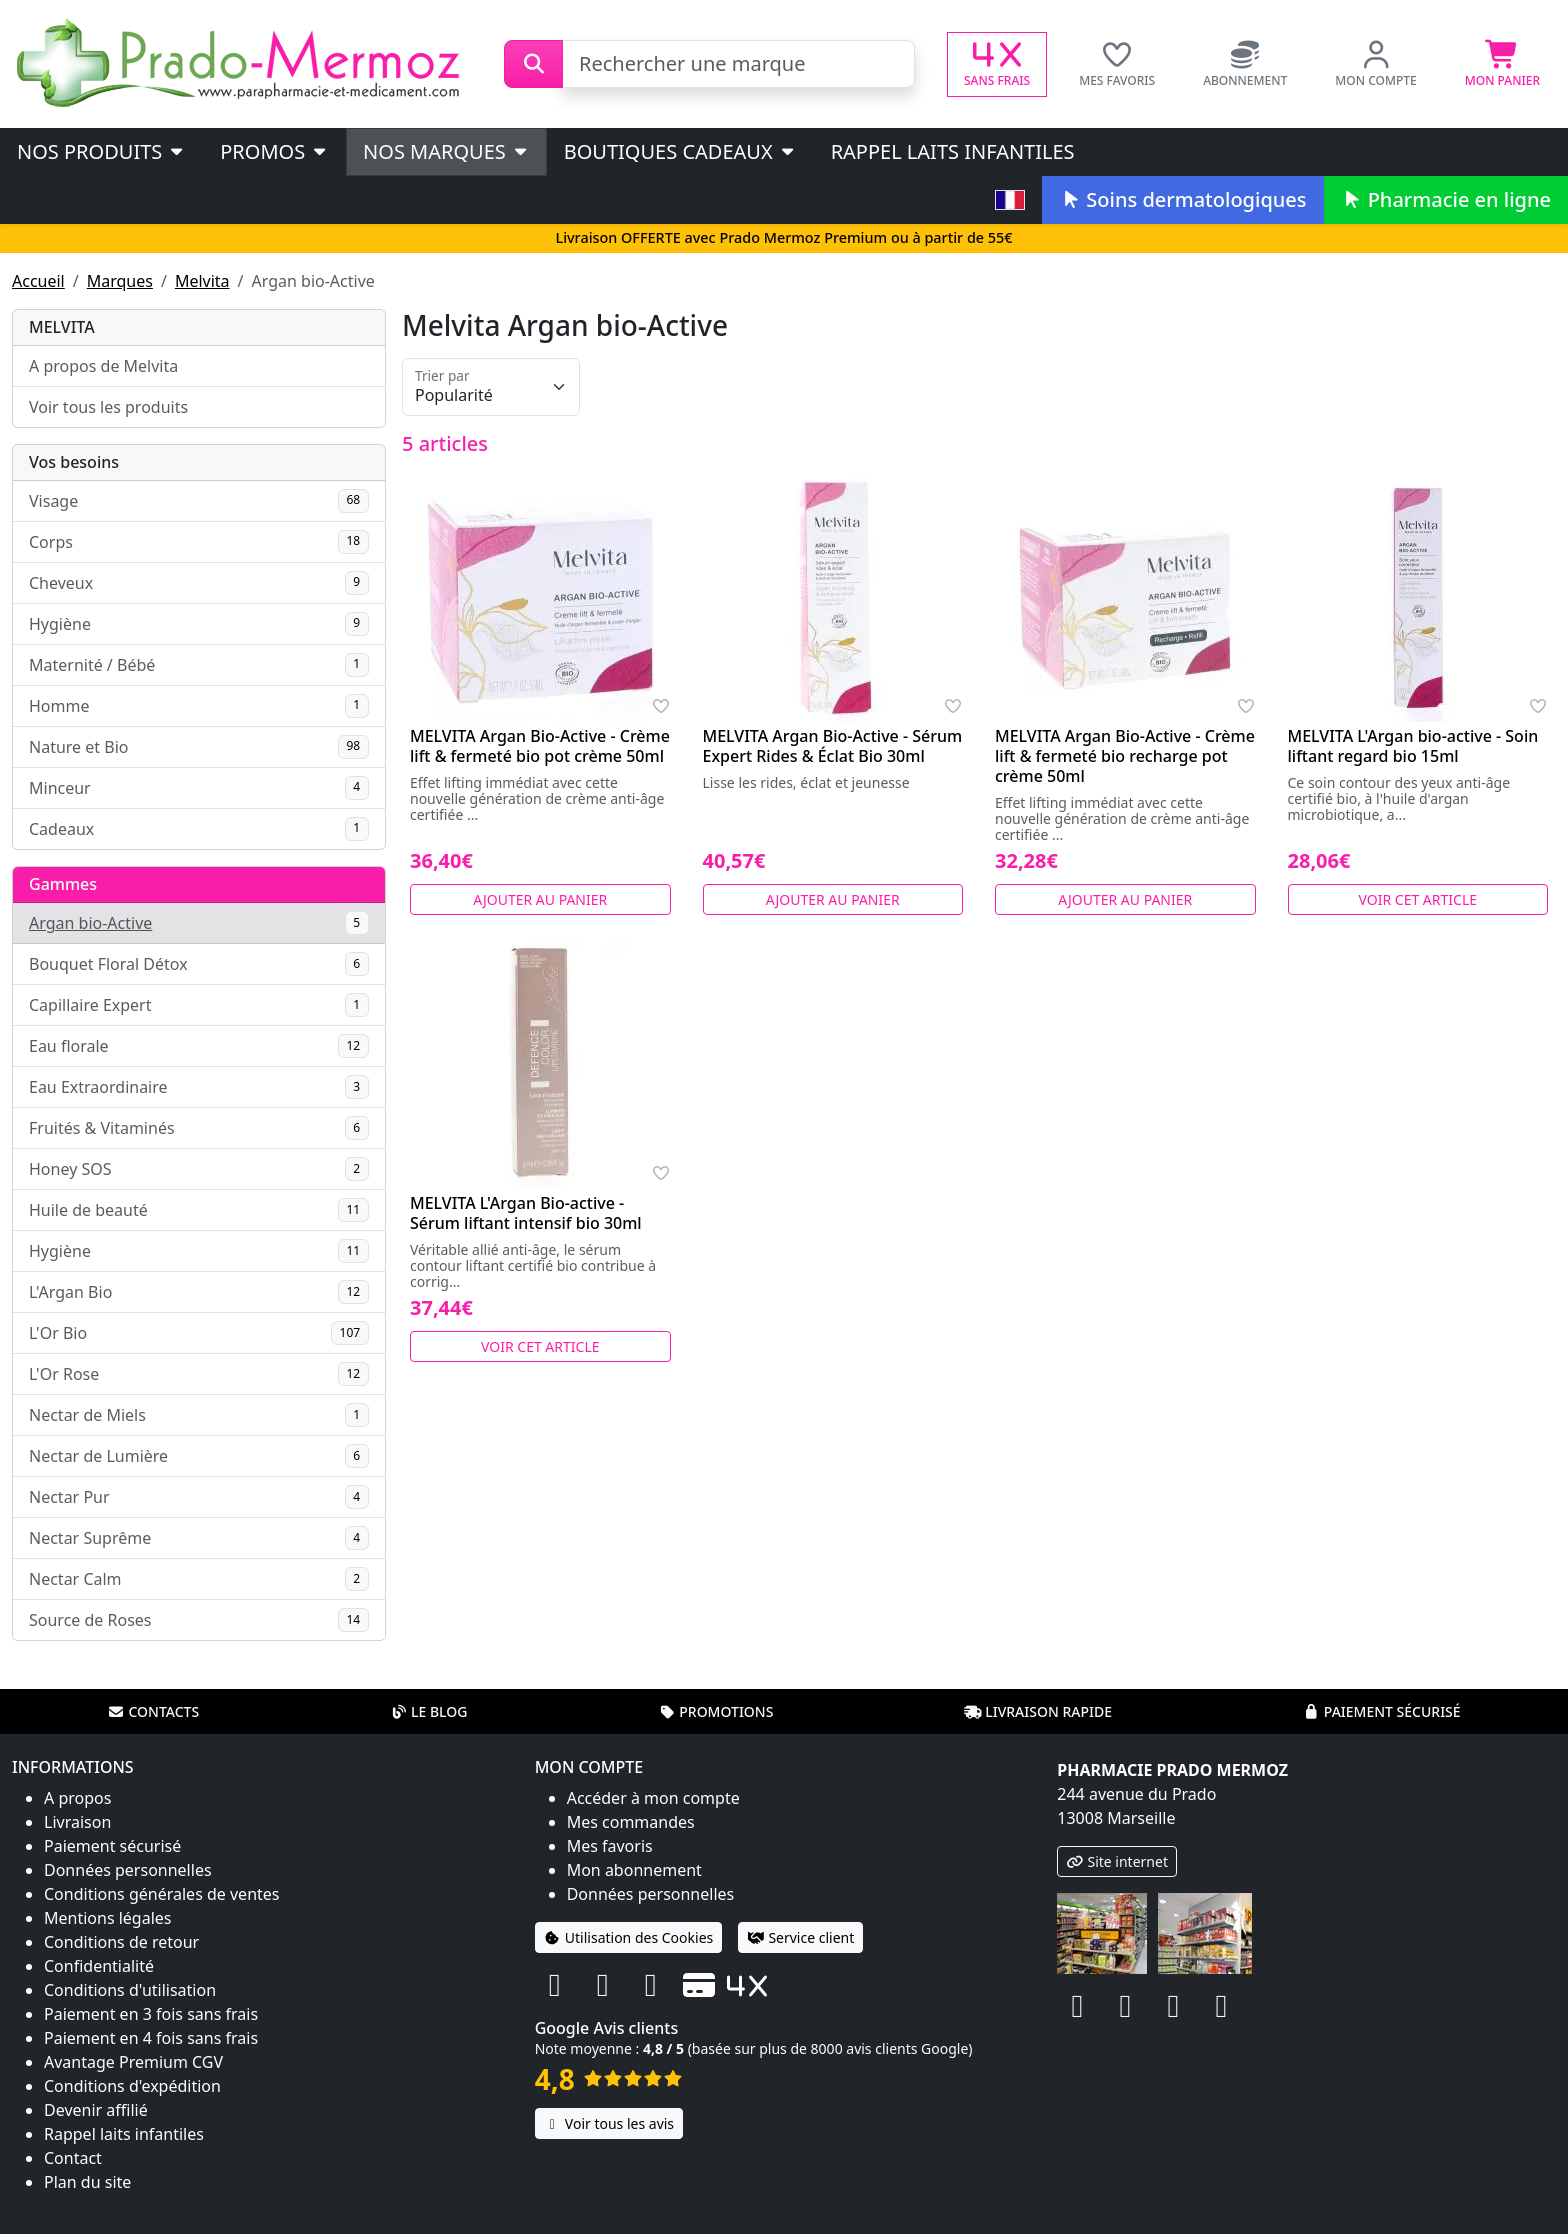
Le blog (429, 1711)
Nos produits (101, 151)
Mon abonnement (634, 1870)
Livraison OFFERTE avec (783, 237)
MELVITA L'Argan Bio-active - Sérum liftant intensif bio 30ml (526, 1213)
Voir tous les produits (108, 407)
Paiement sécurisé (1382, 1711)
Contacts (153, 1711)
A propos (77, 1798)
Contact (73, 2158)
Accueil (38, 281)
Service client (800, 1937)
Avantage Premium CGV (133, 2062)
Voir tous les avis (609, 2123)
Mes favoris (610, 1846)
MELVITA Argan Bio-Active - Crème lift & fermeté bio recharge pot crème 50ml (1125, 756)
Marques (120, 281)
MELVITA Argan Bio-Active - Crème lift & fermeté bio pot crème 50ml (540, 746)
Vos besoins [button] (74, 462)
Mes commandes (631, 1822)
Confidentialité (99, 1966)
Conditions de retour (121, 1942)
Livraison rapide (1038, 1711)
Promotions (715, 1711)
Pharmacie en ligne (1446, 199)
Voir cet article (1418, 899)
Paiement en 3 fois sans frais (151, 2014)
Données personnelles (128, 1870)
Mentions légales (108, 1918)
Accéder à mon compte (653, 1798)
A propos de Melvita (103, 366)
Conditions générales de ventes (162, 1894)
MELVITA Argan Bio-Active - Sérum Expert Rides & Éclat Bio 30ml (833, 746)
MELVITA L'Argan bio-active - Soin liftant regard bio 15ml (1413, 746)
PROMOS (274, 151)
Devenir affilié (96, 2110)
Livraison (77, 1822)
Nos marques (446, 151)
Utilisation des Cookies (629, 1937)
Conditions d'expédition (132, 2086)
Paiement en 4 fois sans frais (151, 2038)
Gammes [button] (63, 884)
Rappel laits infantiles (953, 151)
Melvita (202, 281)
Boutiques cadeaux (680, 151)
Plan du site (87, 2182)
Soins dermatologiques (1182, 199)
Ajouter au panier (540, 899)
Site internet (1117, 1861)
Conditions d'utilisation (130, 1990)
